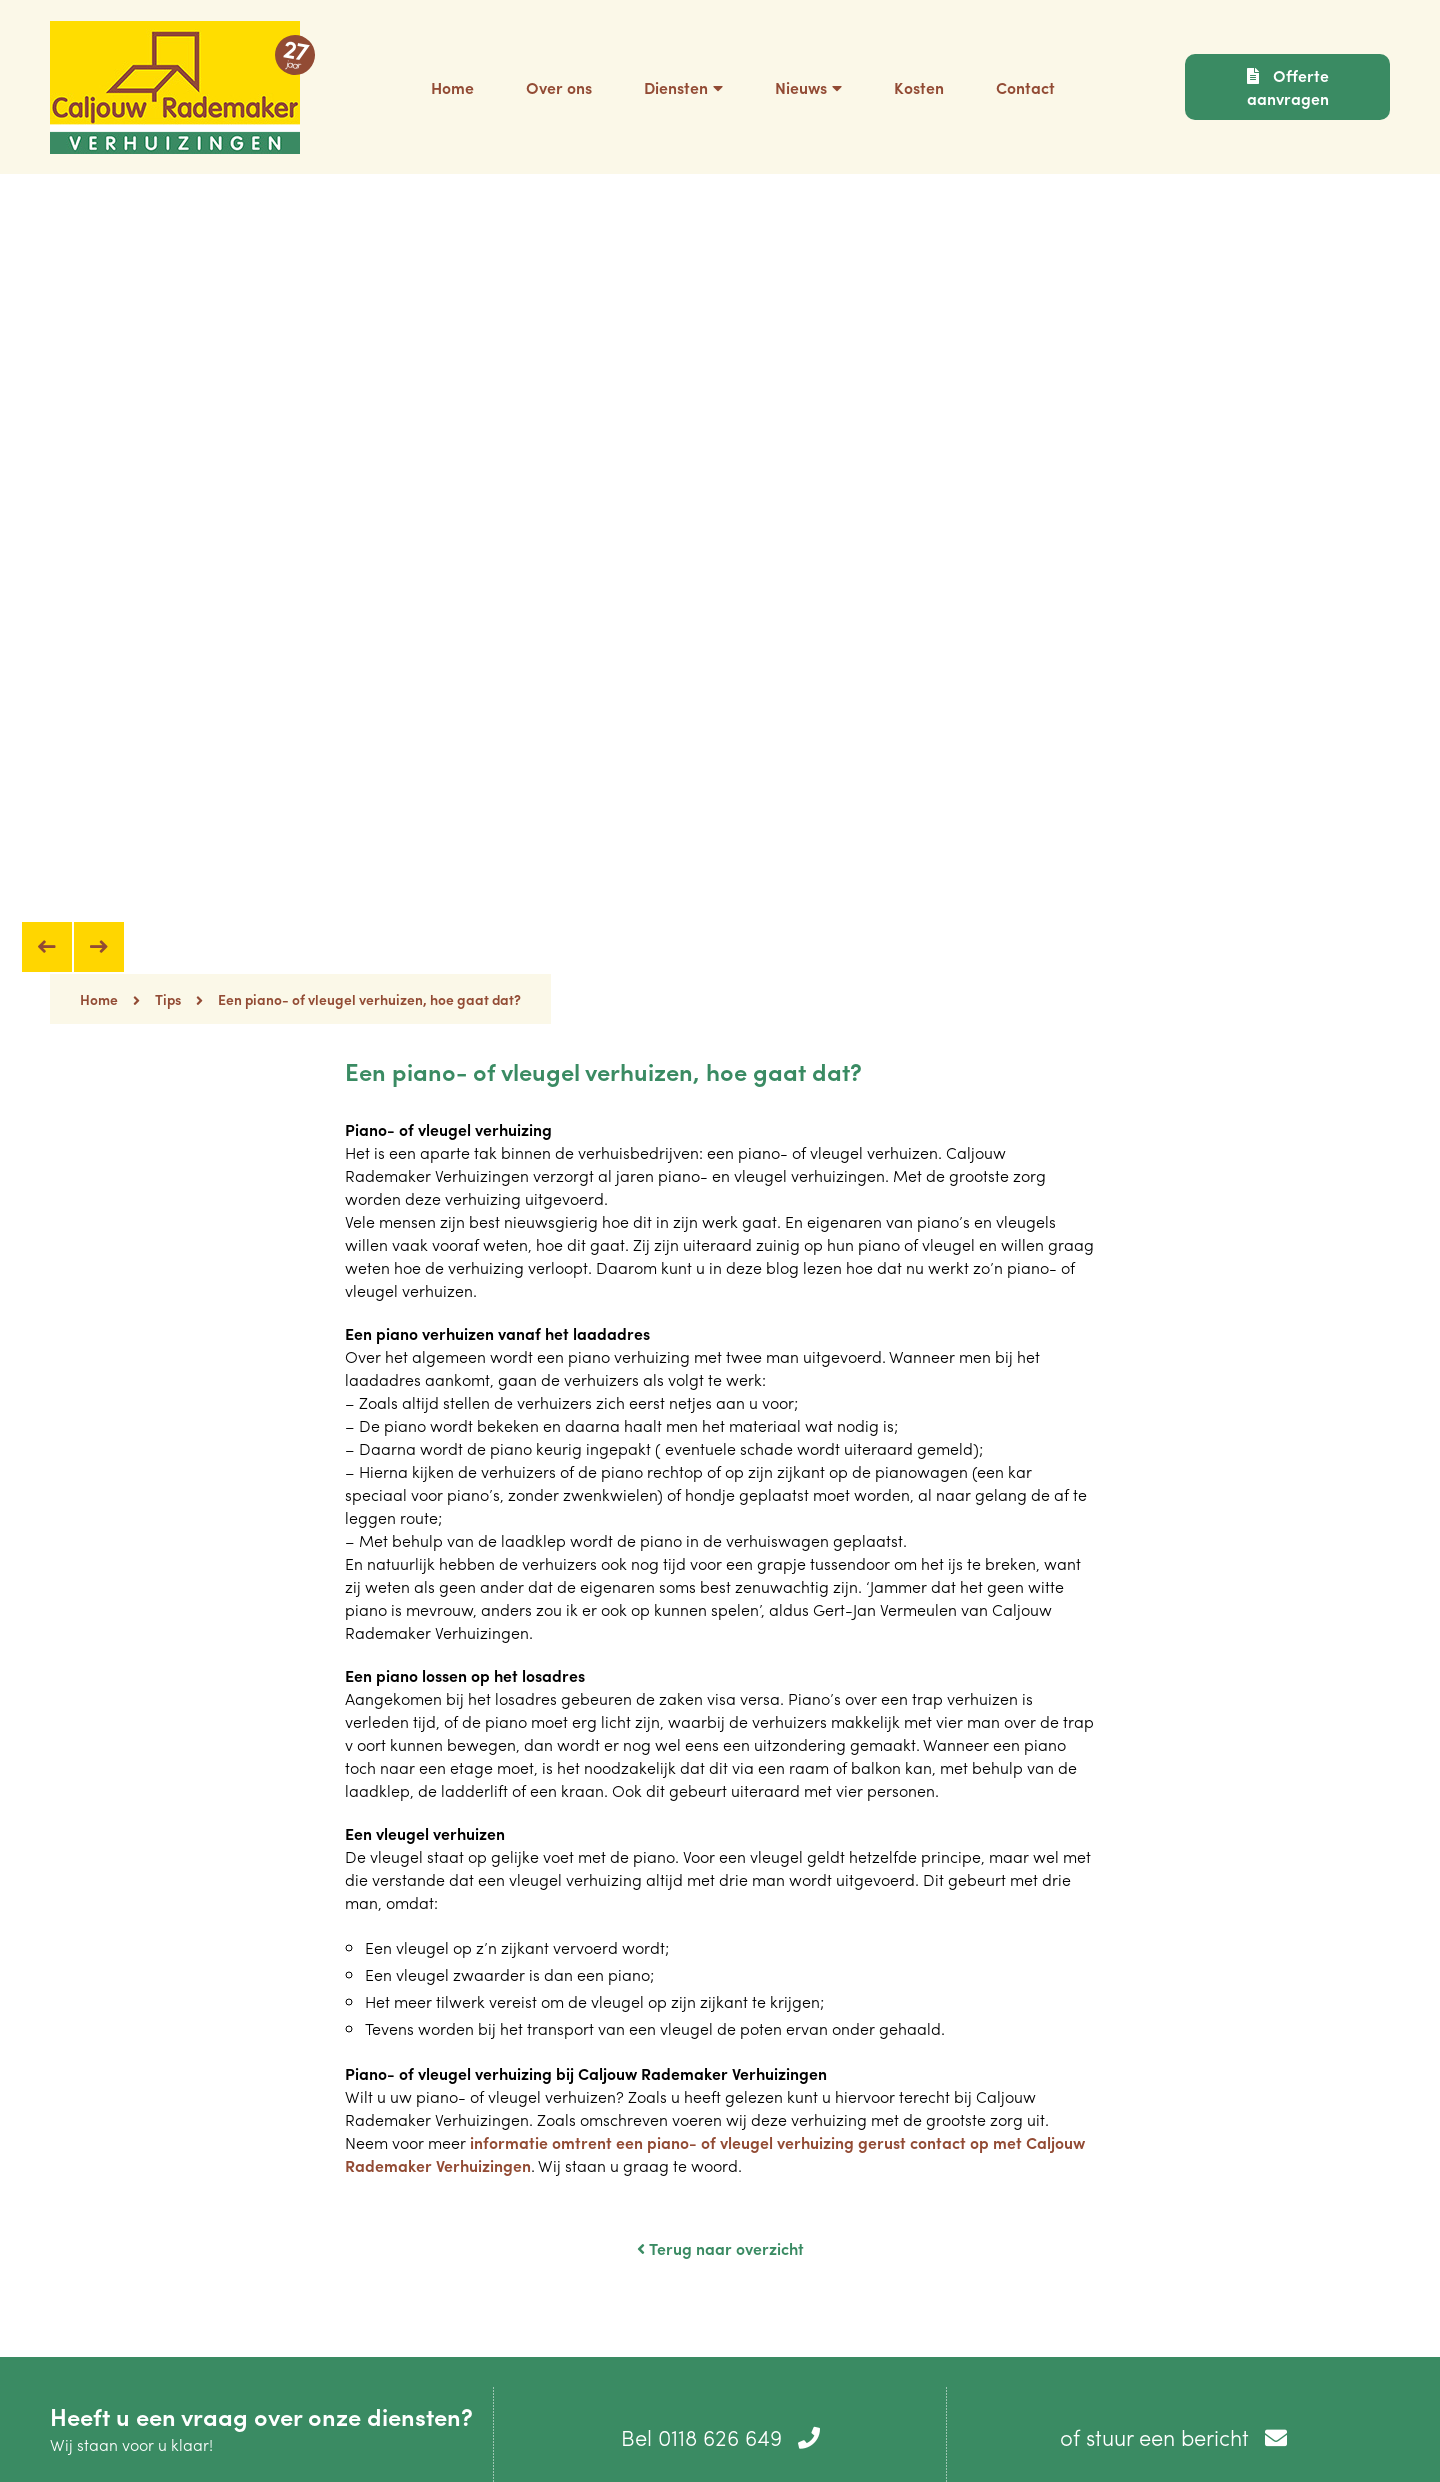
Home (110, 999)
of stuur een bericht (1173, 2437)
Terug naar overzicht (720, 2248)
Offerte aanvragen (1288, 87)
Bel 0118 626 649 (720, 2437)
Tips (168, 999)
